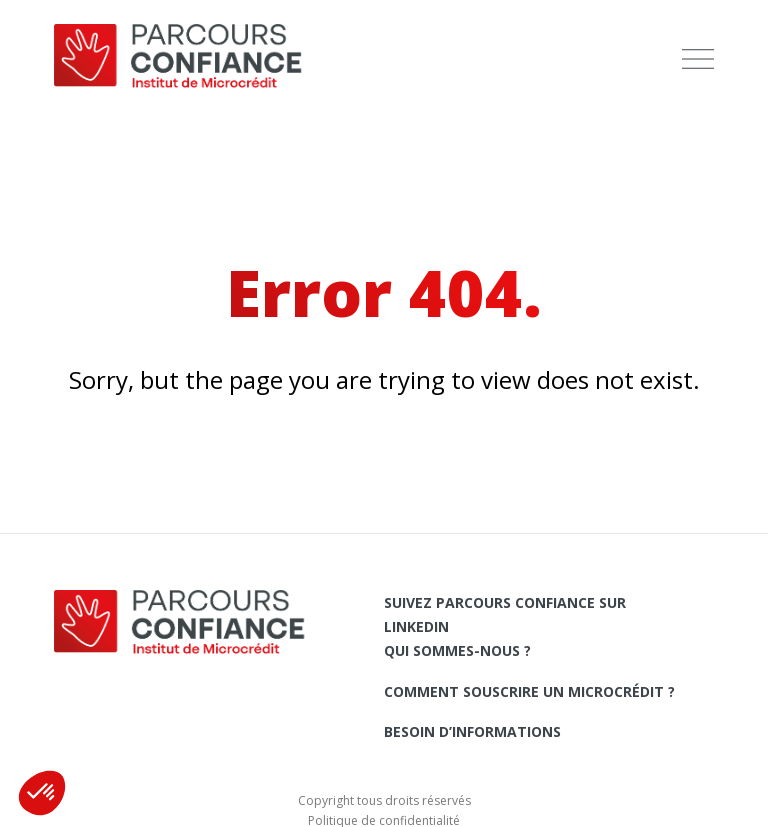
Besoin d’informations (472, 731)
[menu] (698, 59)
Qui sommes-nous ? (457, 650)
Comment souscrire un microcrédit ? (529, 691)
